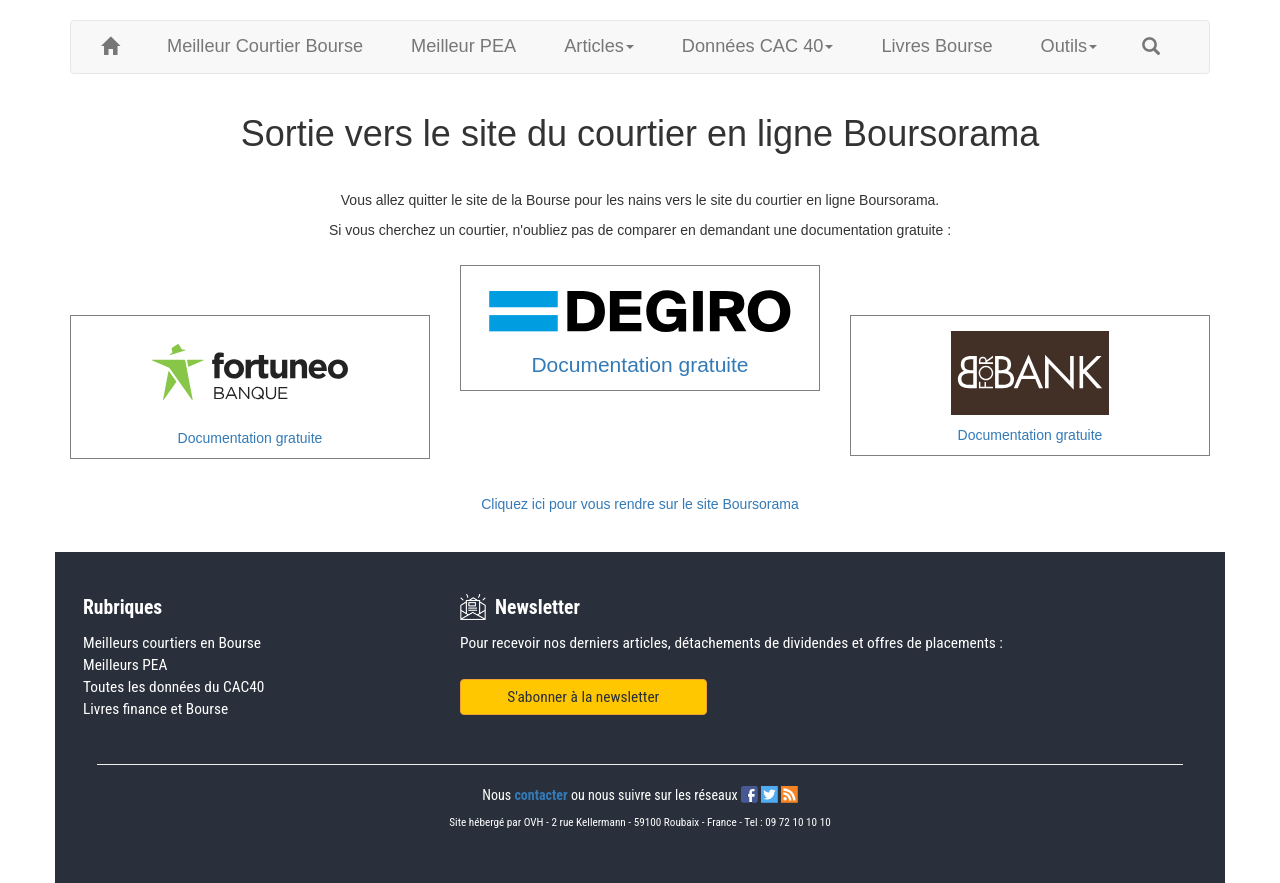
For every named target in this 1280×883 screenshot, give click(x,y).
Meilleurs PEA (125, 665)
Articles (599, 46)
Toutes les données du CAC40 (173, 687)
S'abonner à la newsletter (583, 697)
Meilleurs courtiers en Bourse (172, 643)
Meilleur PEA (463, 46)
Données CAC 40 (758, 46)
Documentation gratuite (250, 438)
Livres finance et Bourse (155, 709)
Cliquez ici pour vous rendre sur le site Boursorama (639, 504)
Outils (1069, 46)
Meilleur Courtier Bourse (265, 46)
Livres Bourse (936, 46)
